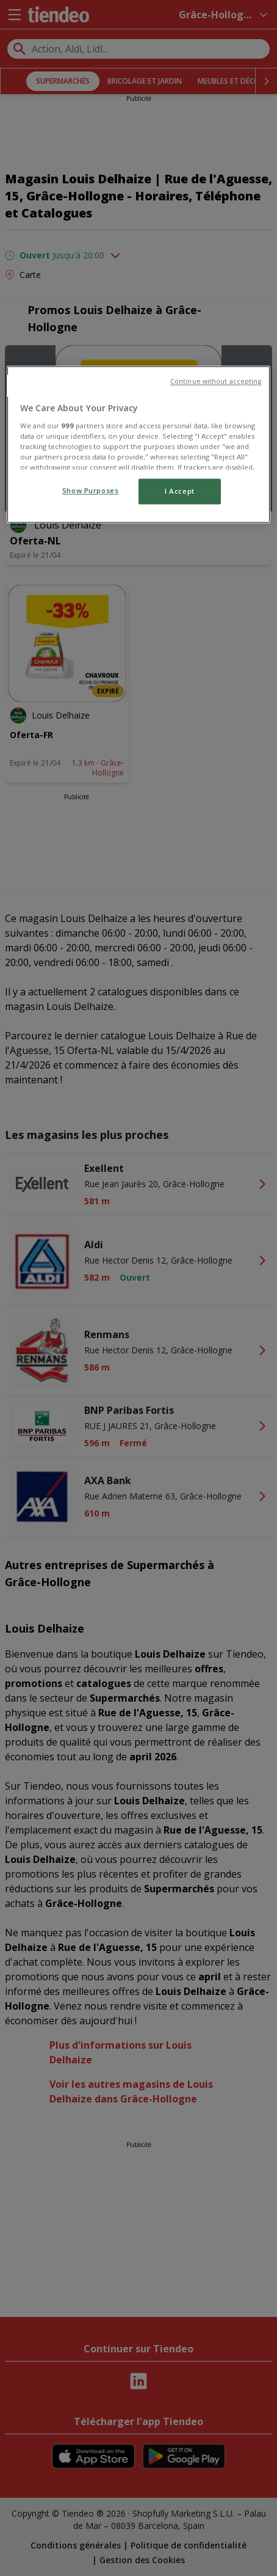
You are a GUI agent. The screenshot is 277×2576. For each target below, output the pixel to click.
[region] (138, 445)
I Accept (180, 491)
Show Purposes (90, 491)
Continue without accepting (215, 382)
